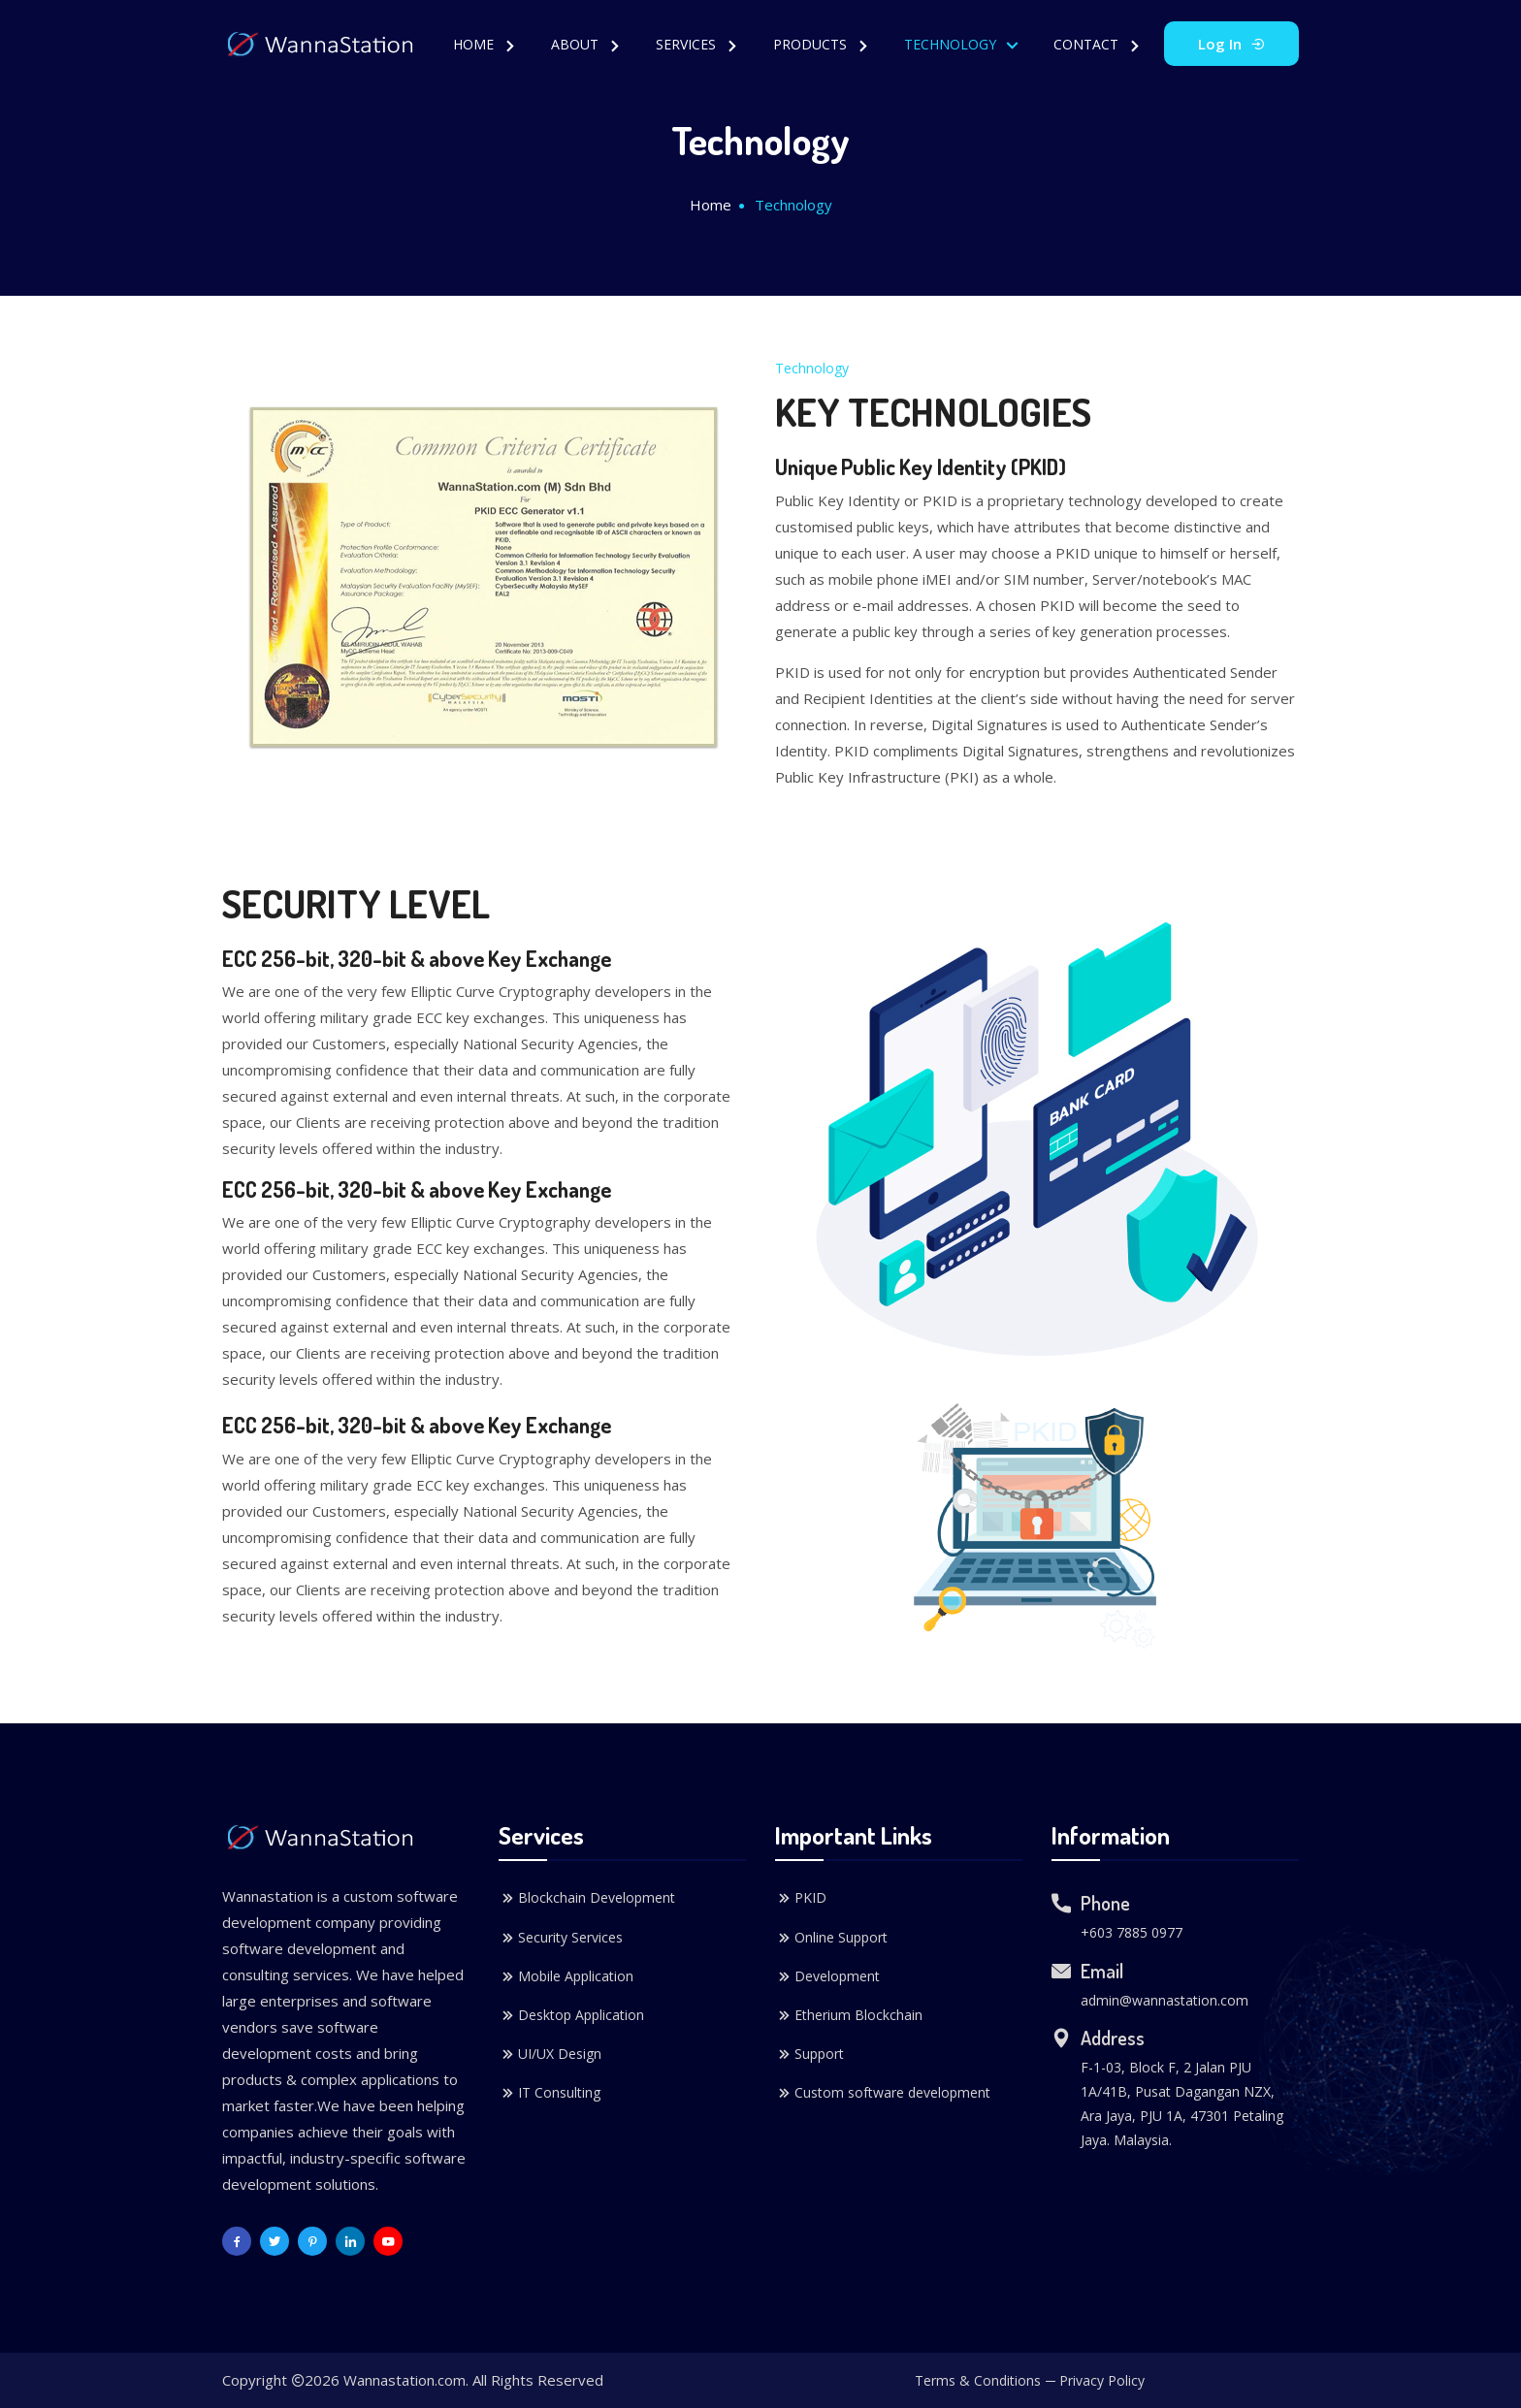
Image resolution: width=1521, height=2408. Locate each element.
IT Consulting (549, 2093)
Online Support (831, 1937)
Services (688, 44)
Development (827, 1976)
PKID (800, 1898)
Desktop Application (571, 2015)
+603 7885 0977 (1131, 1932)
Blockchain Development (587, 1898)
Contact (1087, 44)
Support (809, 2054)
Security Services (561, 1937)
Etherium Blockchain (848, 2015)
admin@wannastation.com (1164, 2000)
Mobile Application (566, 1976)
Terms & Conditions (978, 2380)
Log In (1231, 43)
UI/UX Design (550, 2054)
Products (812, 44)
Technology (952, 44)
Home (475, 44)
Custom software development (882, 2093)
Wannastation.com (404, 2380)
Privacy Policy (1102, 2380)
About (576, 44)
